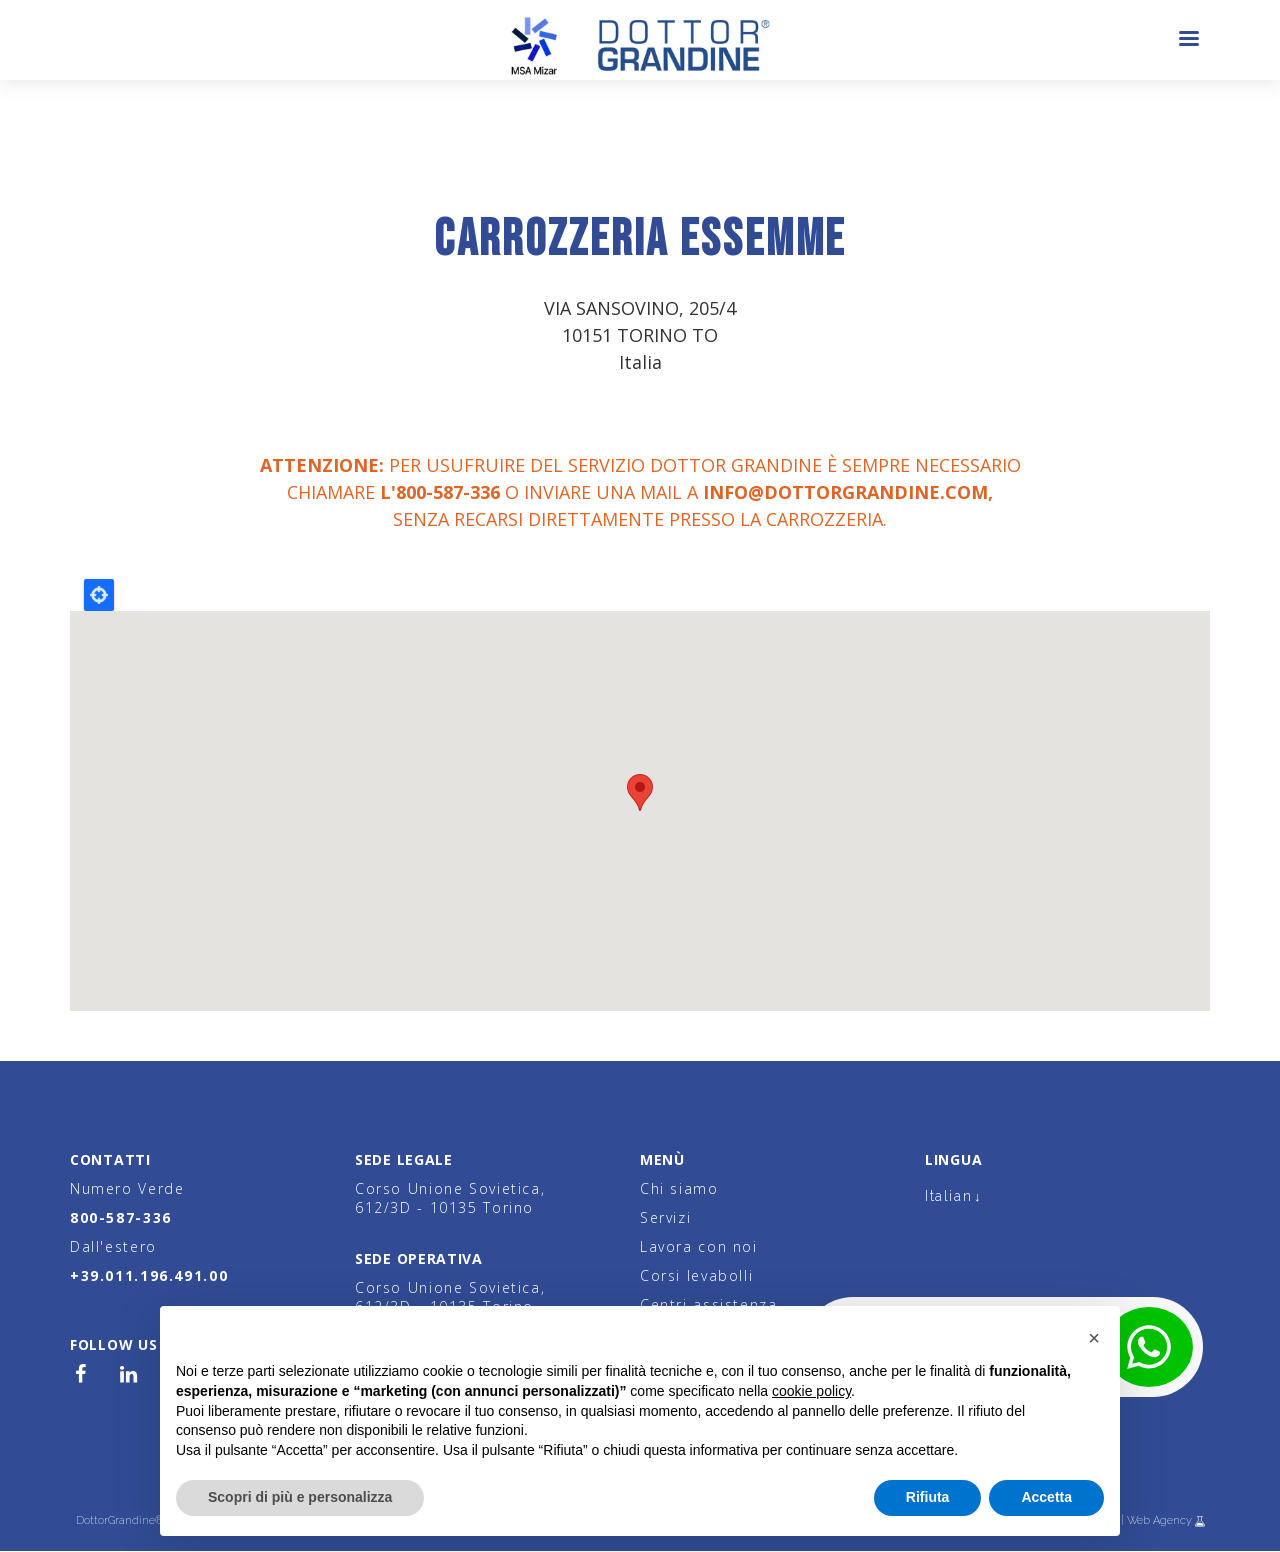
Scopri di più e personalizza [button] (300, 1497)
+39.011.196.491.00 (149, 1275)
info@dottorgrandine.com (845, 492)
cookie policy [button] (811, 1391)
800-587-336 (121, 1217)
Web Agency (1161, 1520)
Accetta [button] (1046, 1497)
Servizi (665, 1217)
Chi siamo (679, 1188)
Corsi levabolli (696, 1275)
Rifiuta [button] (928, 1497)
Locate (99, 595)
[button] (1094, 1338)
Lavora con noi (699, 1246)
